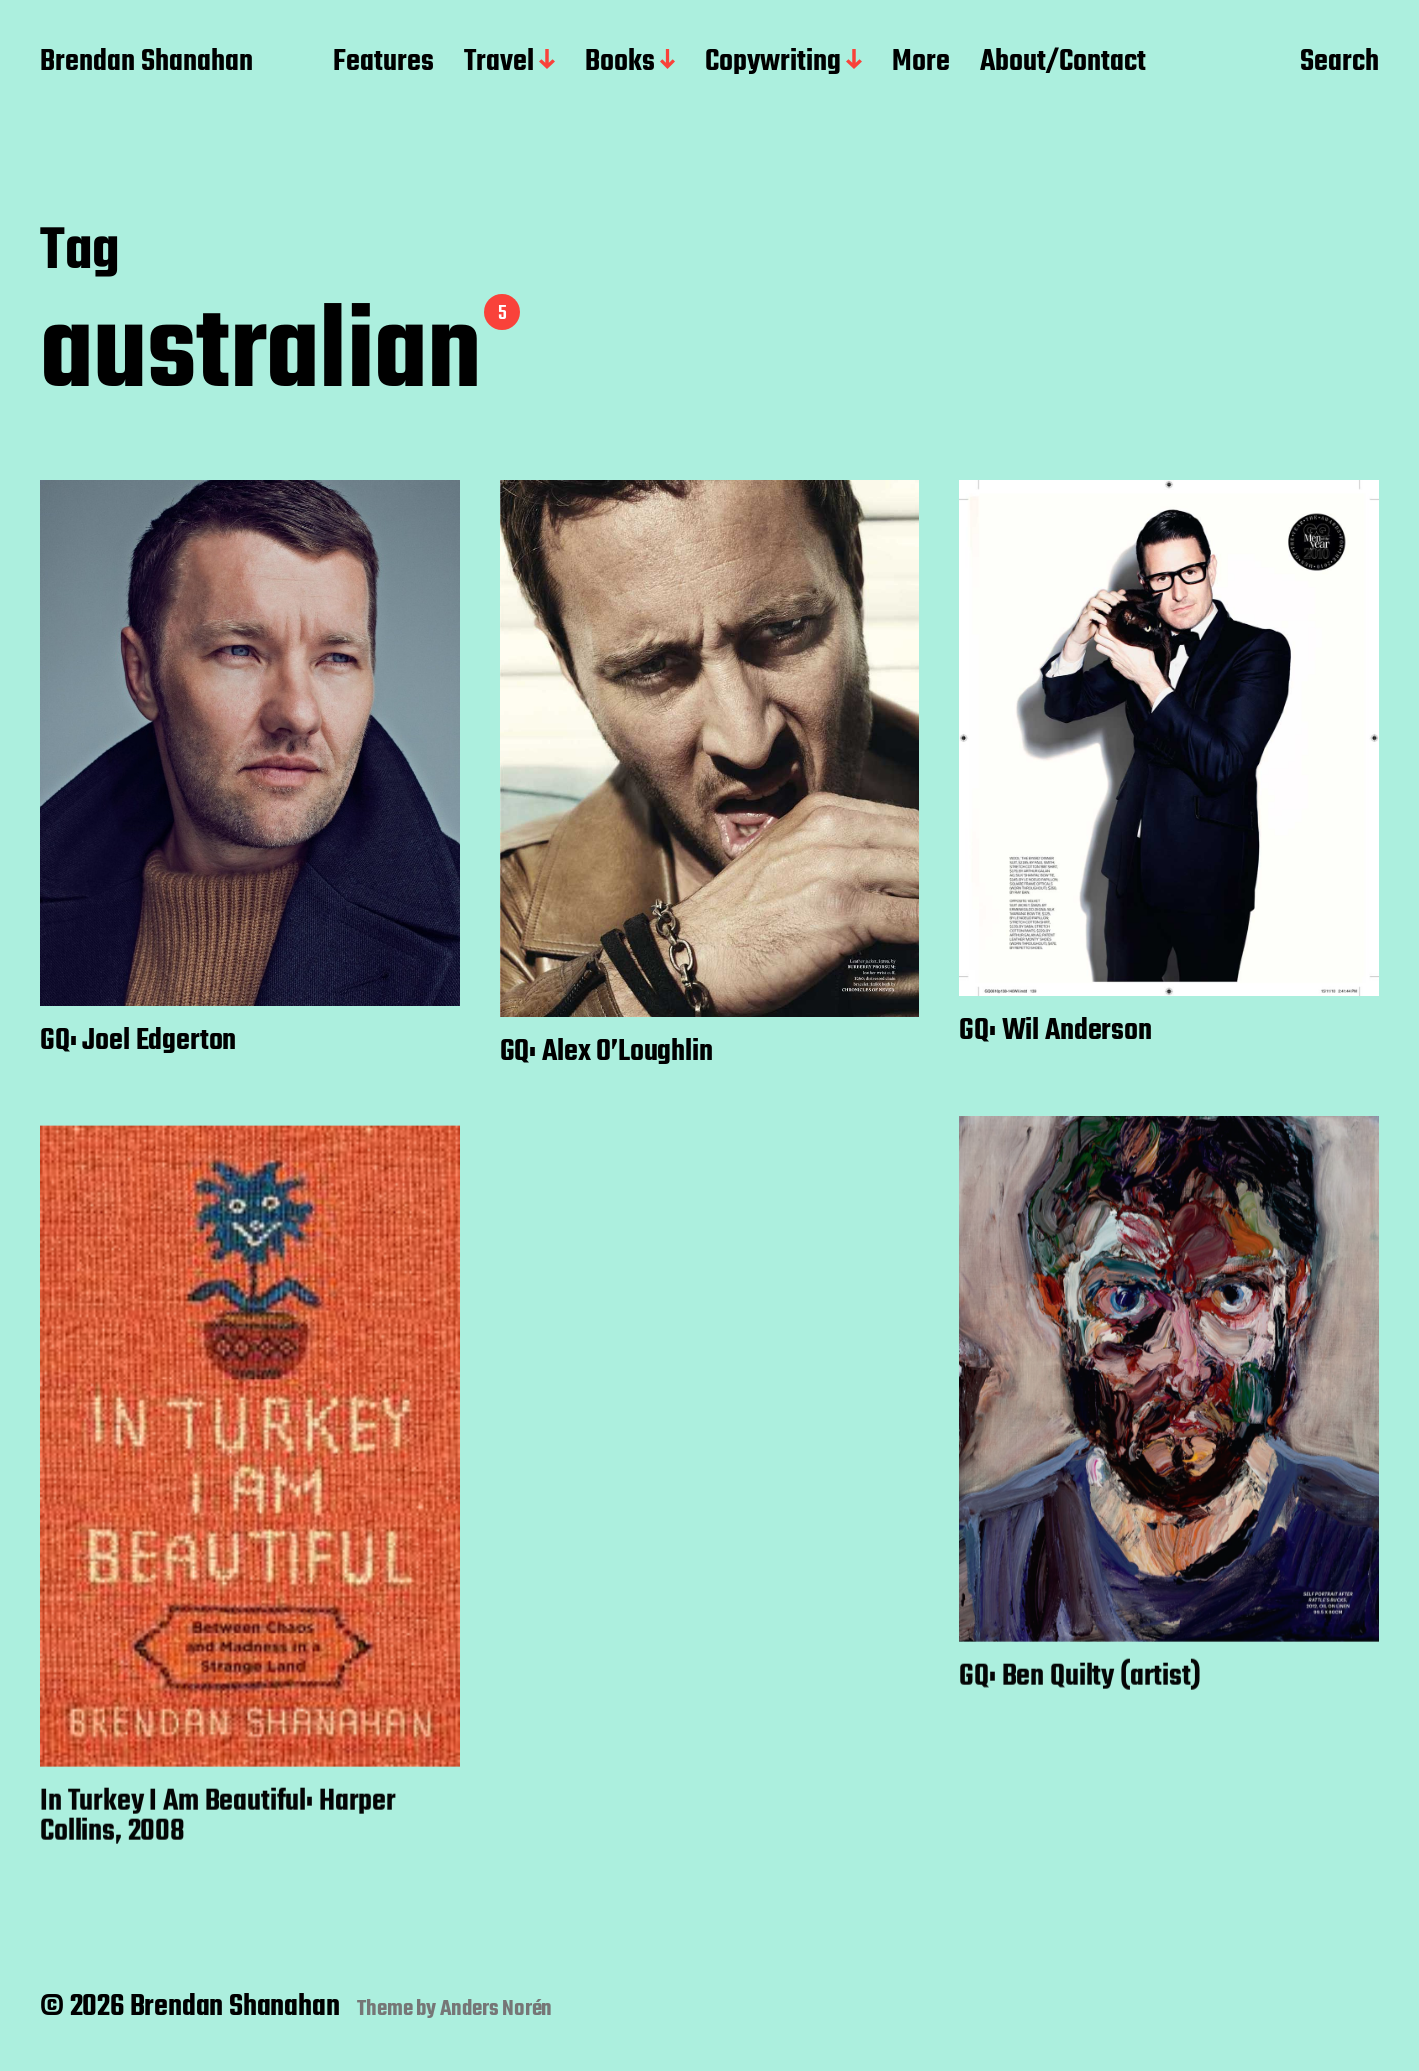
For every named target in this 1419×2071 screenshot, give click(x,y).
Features (383, 63)
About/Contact (1063, 63)
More (921, 63)
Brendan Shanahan (146, 63)
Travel (499, 63)
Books (620, 63)
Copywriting (773, 63)
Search (1339, 63)
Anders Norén (496, 2009)
